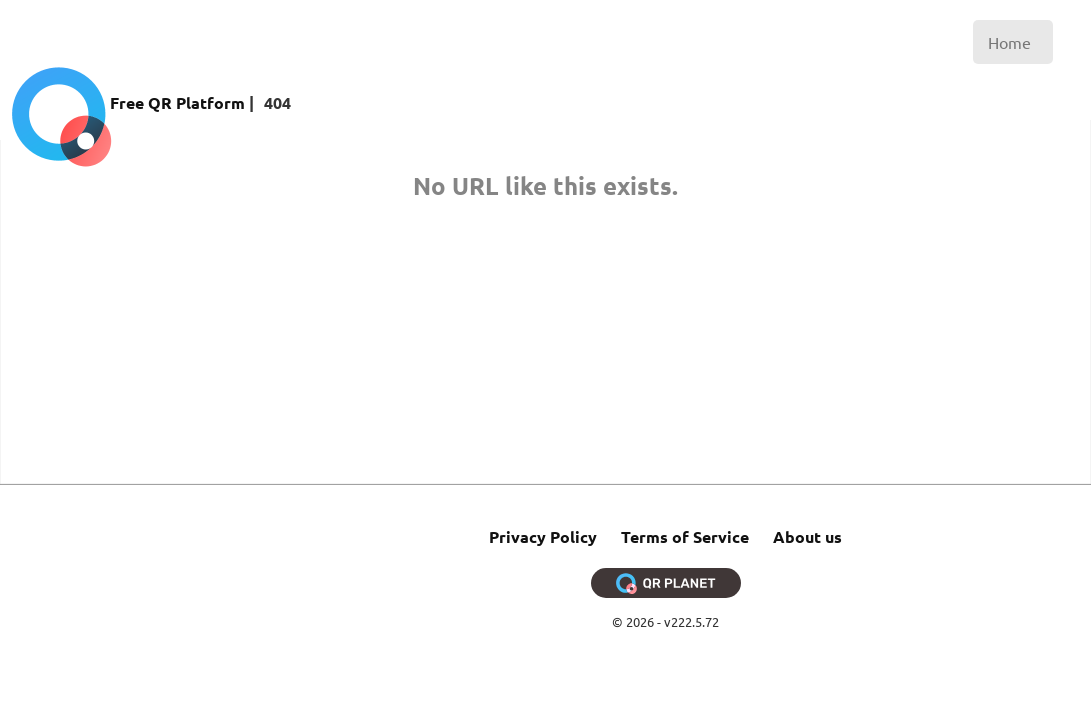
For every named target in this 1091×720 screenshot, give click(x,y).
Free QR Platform (177, 102)
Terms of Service (685, 536)
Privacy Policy (543, 536)
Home (1009, 42)
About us (807, 536)
